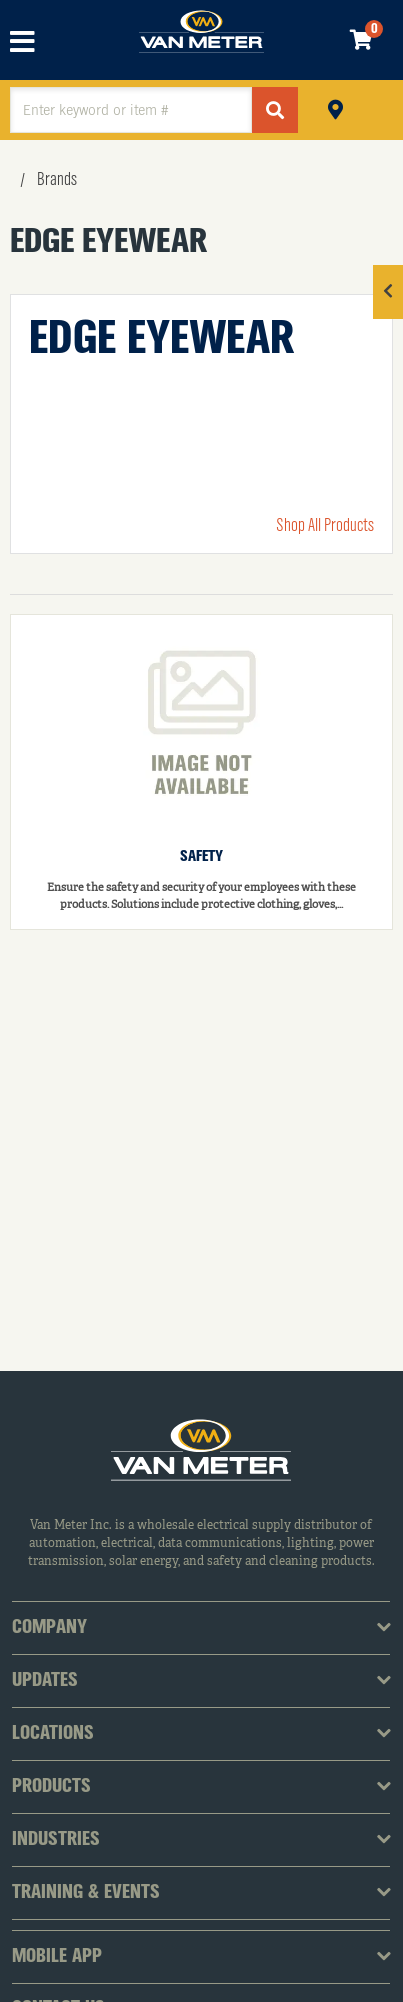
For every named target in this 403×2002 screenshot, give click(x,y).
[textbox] (131, 110)
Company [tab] (49, 1628)
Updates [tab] (45, 1681)
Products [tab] (51, 1787)
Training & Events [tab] (86, 1893)
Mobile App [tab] (57, 1957)
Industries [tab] (56, 1840)
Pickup (335, 107)
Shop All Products (325, 526)
